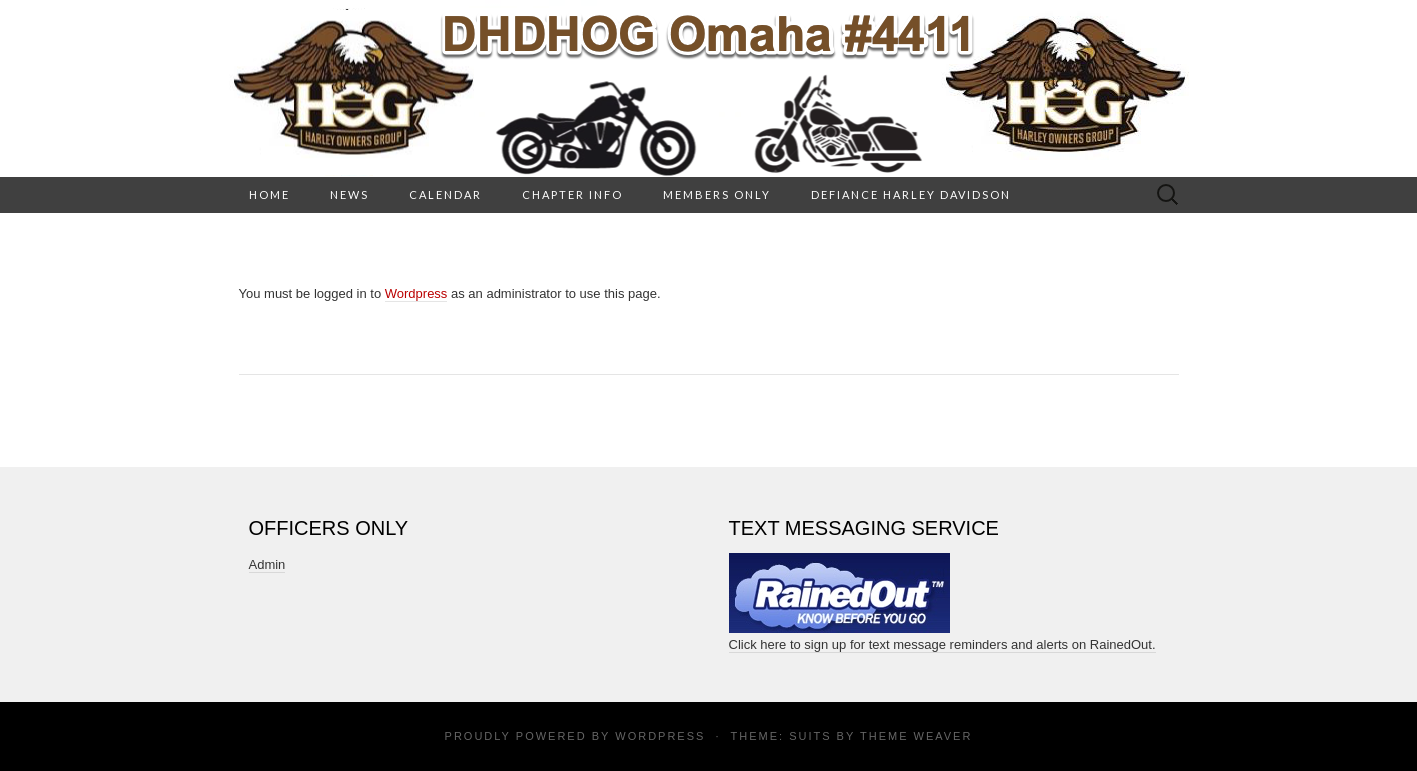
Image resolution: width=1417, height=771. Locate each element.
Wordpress (416, 293)
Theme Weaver (916, 736)
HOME (269, 194)
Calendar (445, 194)
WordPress (660, 736)
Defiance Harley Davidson (911, 194)
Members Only (717, 194)
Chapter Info (572, 194)
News (349, 194)
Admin (267, 564)
